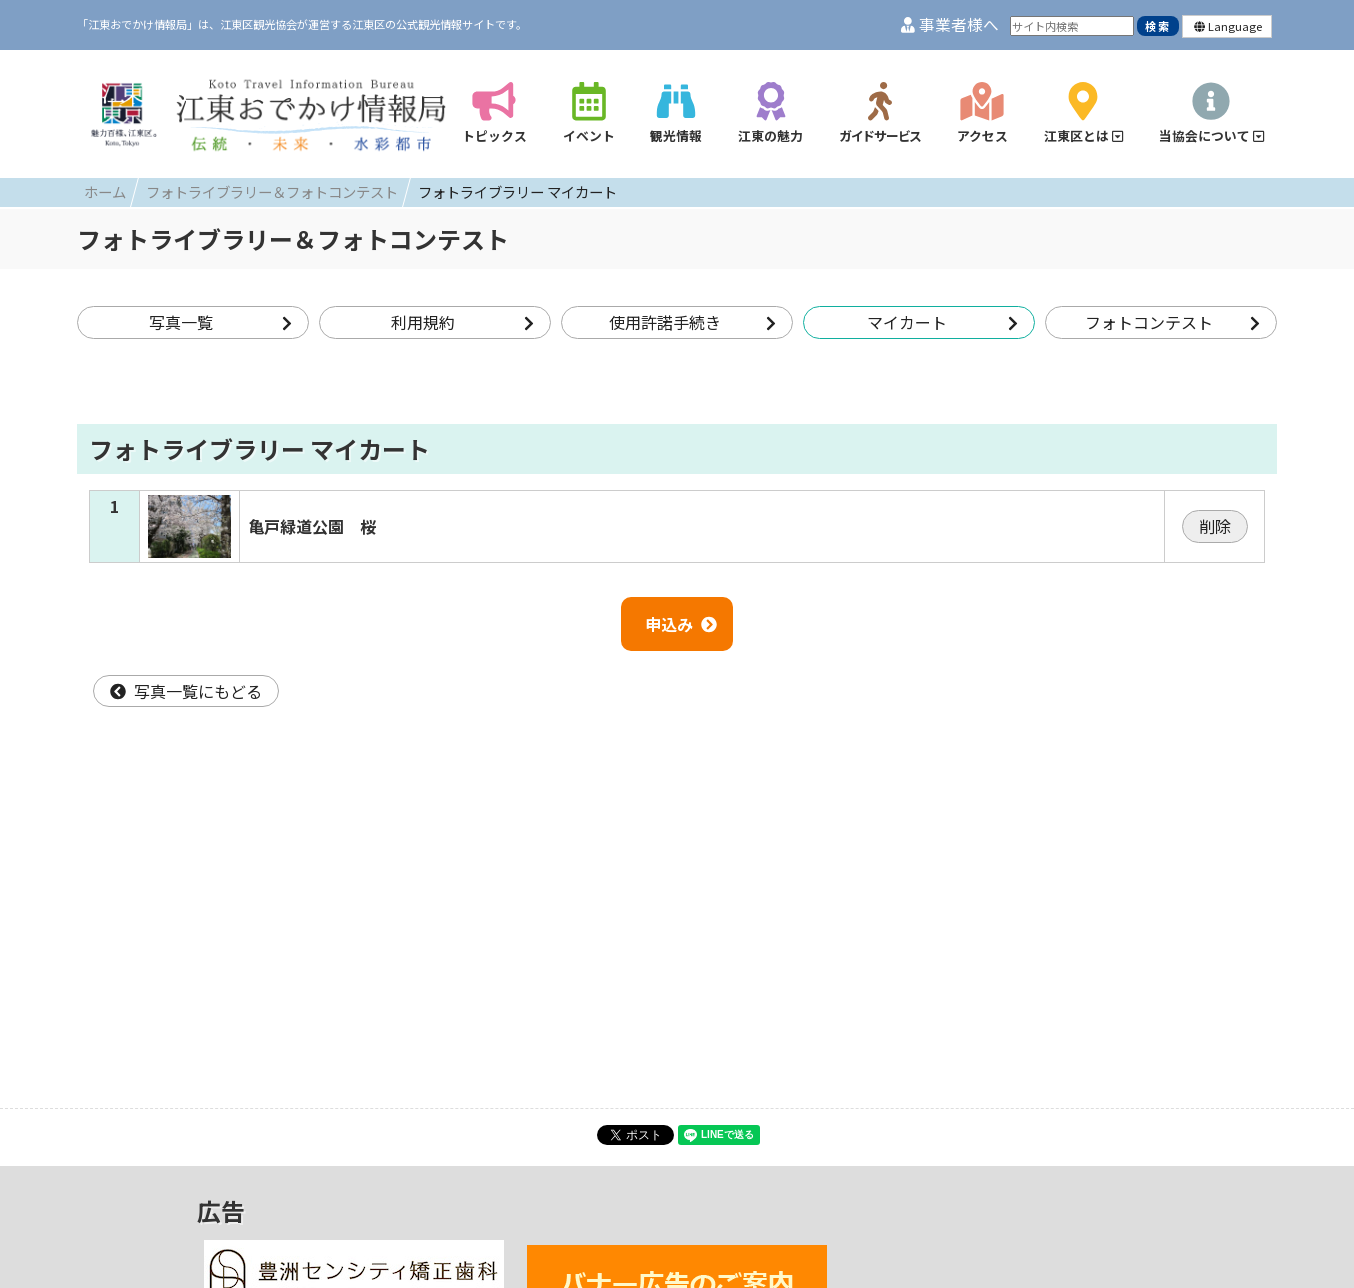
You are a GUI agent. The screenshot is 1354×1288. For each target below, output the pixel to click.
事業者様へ (950, 24)
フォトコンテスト (1172, 322)
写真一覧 (220, 322)
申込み (681, 624)
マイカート (942, 322)
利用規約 (462, 322)
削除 (1215, 526)
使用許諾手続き (692, 322)
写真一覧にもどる (186, 691)
